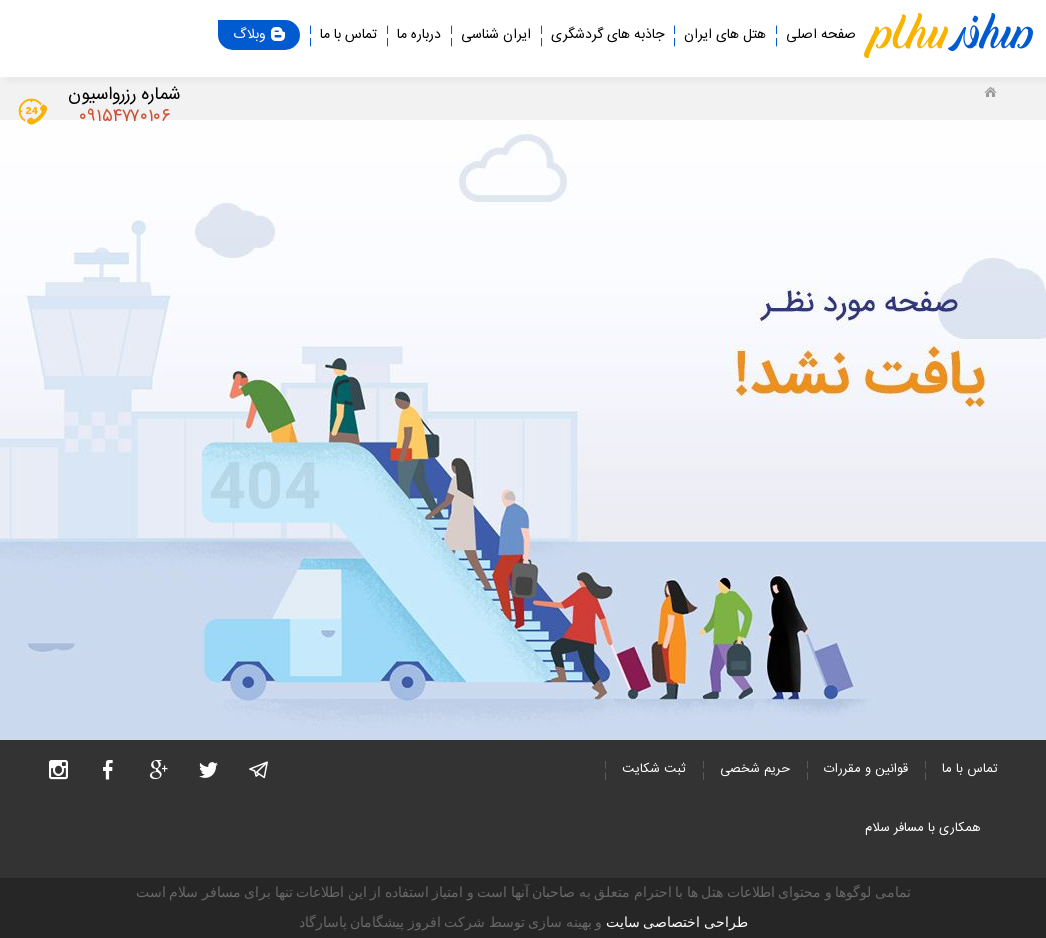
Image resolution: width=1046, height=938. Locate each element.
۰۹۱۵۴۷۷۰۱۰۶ (124, 117)
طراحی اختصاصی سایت (677, 922)
